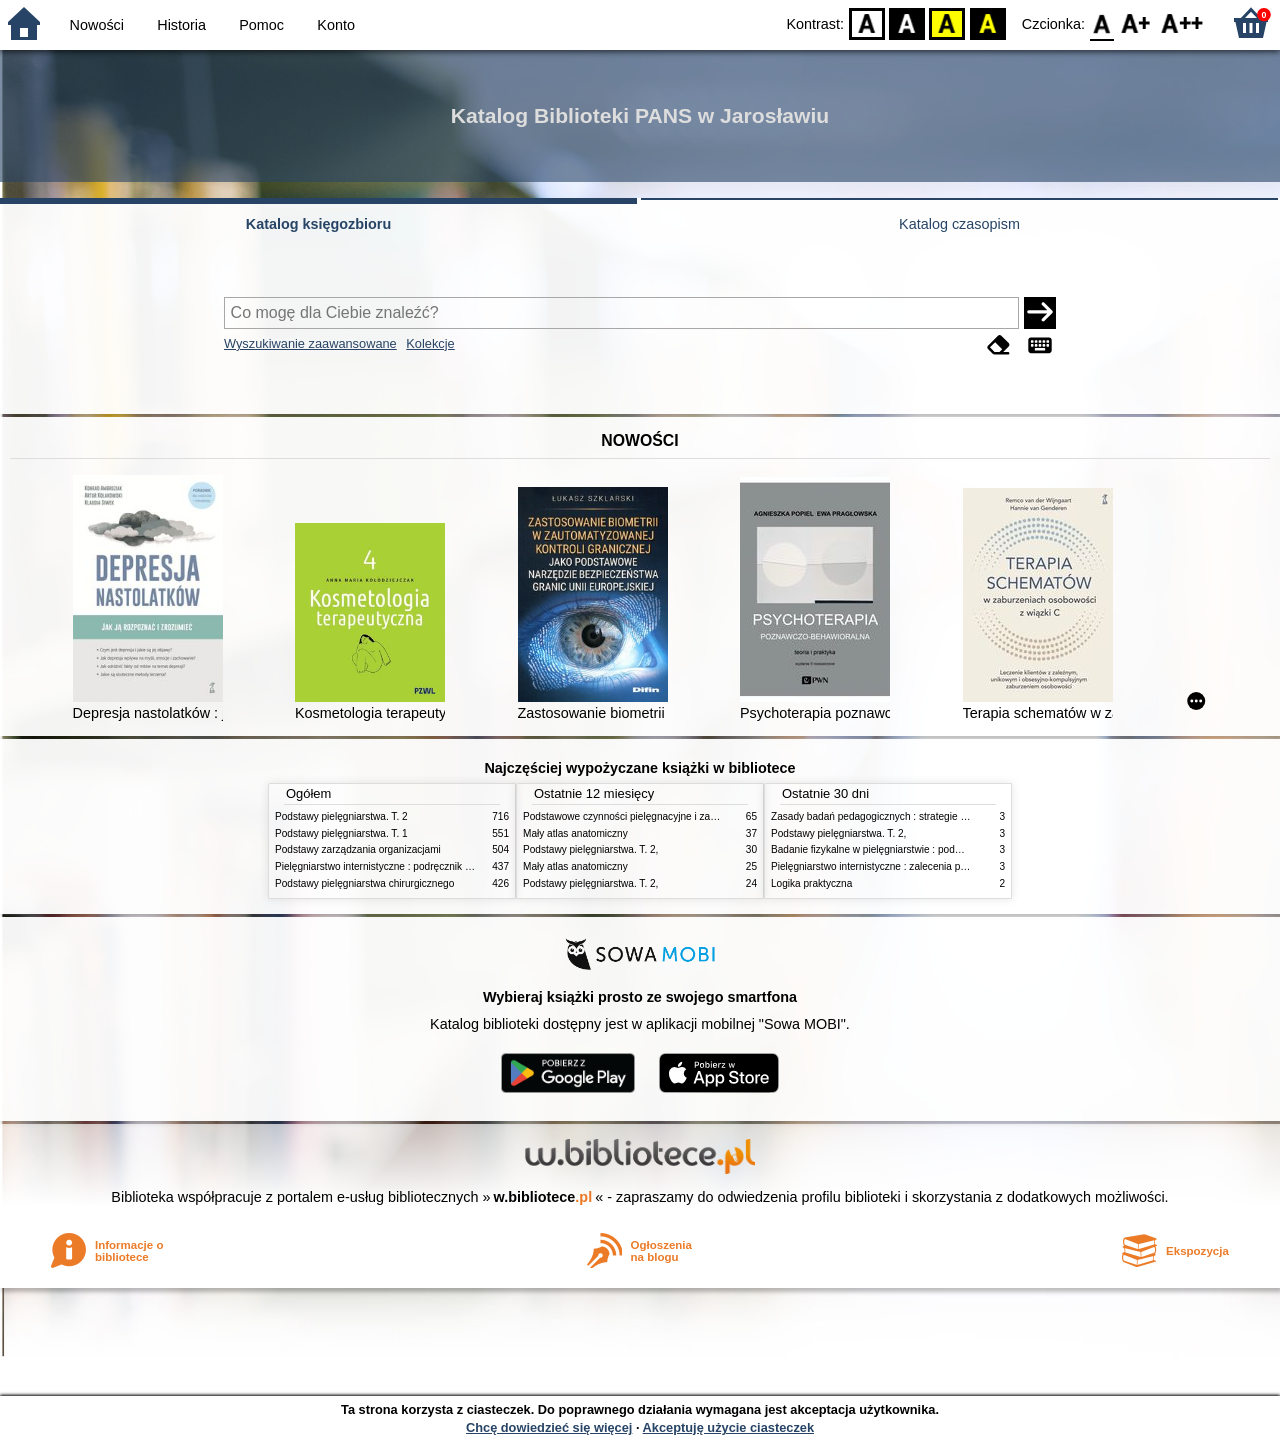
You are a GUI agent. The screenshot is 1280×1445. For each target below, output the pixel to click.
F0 (1101, 22)
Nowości (97, 25)
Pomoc (261, 25)
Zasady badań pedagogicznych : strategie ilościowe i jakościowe (914, 816)
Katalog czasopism (959, 224)
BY (987, 22)
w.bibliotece (543, 1197)
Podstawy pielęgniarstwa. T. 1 (341, 833)
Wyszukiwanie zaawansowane (310, 343)
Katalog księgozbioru (319, 224)
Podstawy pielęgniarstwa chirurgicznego (364, 883)
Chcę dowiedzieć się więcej (549, 1427)
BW (907, 22)
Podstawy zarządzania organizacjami (358, 849)
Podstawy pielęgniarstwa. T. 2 (341, 816)
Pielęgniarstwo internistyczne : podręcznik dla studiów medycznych (424, 866)
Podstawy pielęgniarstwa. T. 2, (590, 849)
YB (947, 22)
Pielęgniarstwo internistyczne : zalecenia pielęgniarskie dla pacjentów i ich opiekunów (962, 866)
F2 (1182, 22)
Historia (181, 25)
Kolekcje (430, 343)
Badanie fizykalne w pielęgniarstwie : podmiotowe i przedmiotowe (917, 849)
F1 (1136, 22)
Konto (336, 25)
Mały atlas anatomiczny (575, 833)
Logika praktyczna (811, 883)
